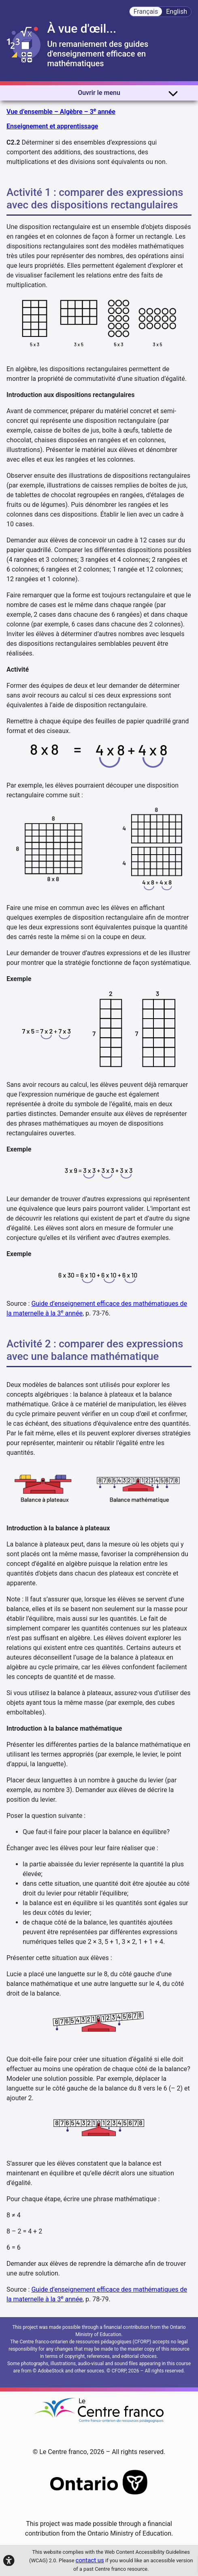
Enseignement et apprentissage (52, 126)
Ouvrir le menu (128, 93)
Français (146, 11)
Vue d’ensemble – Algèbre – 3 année (60, 111)
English (176, 11)
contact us (90, 2560)
